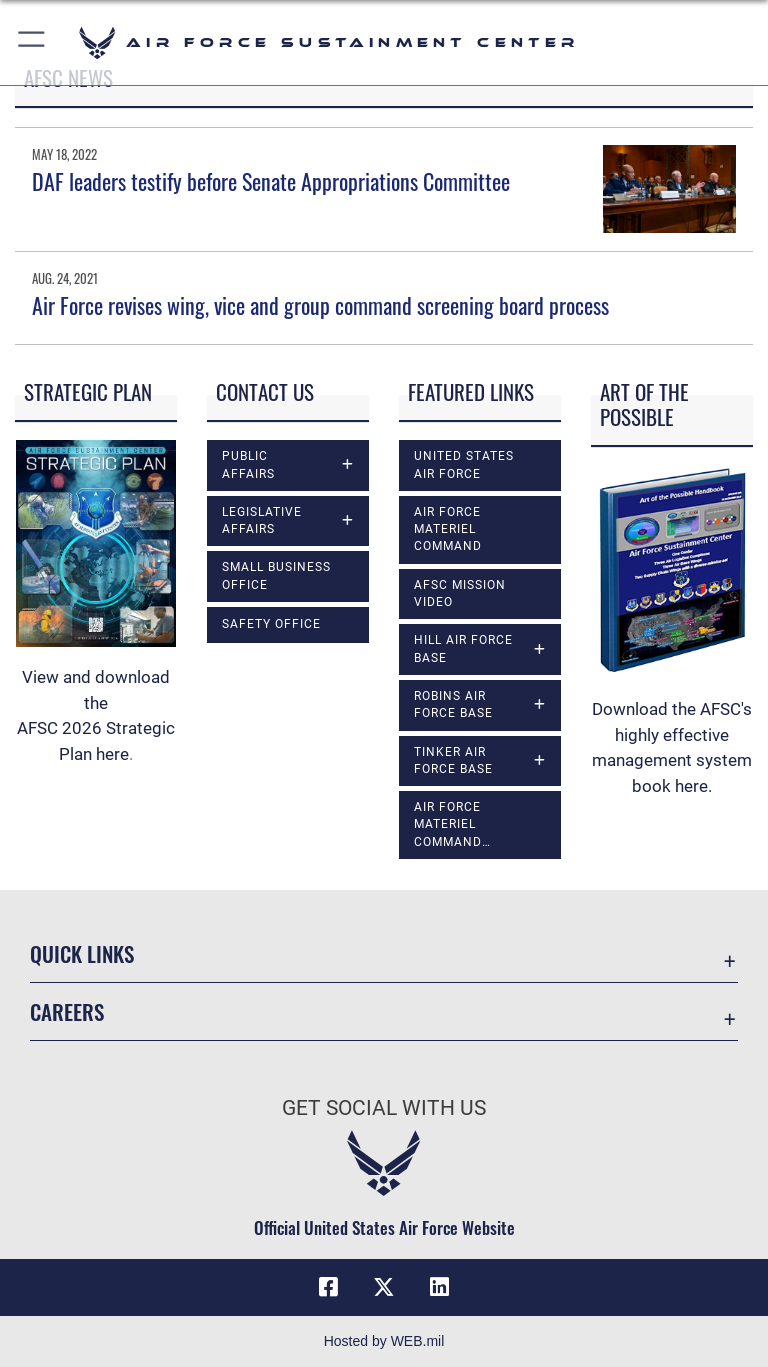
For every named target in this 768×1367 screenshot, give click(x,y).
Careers (67, 1011)
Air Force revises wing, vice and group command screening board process (320, 305)
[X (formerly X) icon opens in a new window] (384, 1287)
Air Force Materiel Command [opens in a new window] (448, 529)
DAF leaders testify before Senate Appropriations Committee (271, 181)
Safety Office (271, 624)
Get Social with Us (384, 1108)
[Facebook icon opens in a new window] (328, 1287)
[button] (32, 42)
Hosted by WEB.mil (384, 1341)
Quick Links (82, 953)
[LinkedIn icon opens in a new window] (440, 1287)
